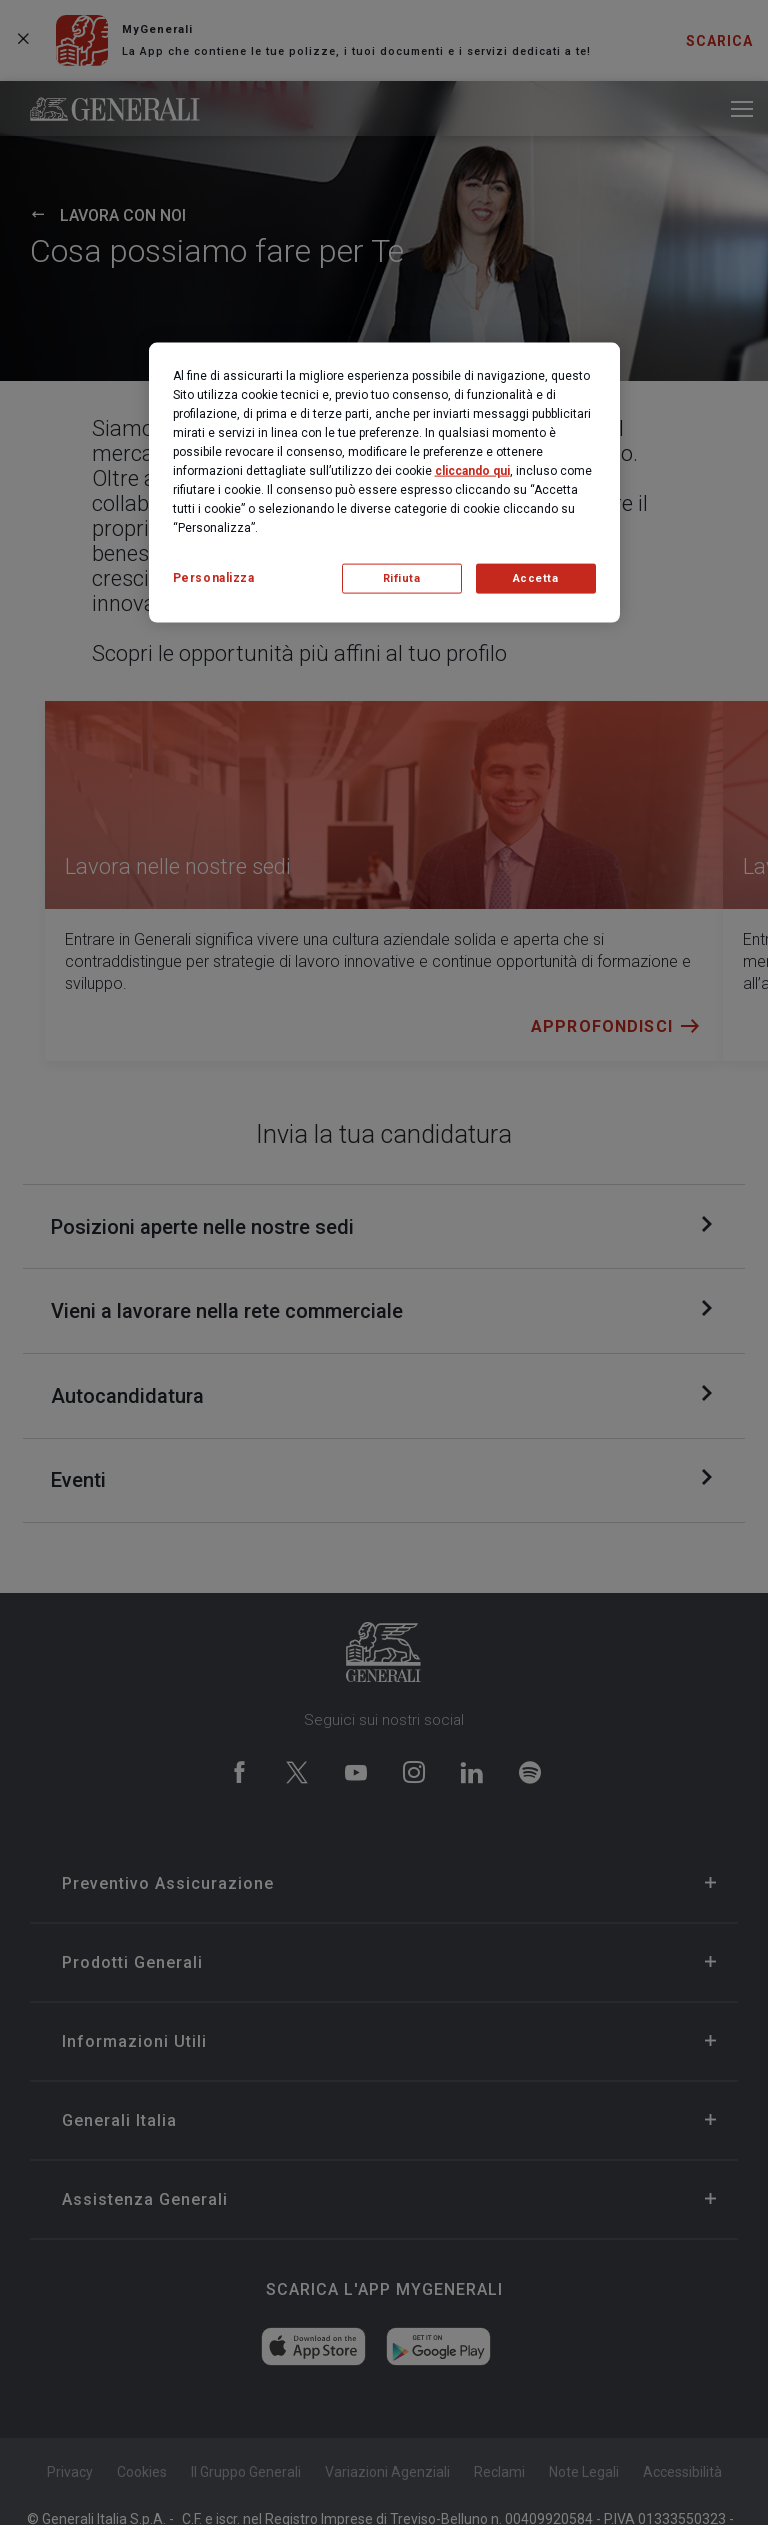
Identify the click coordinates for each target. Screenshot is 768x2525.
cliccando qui (472, 470)
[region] (384, 482)
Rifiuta (402, 578)
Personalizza (214, 577)
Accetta (536, 578)
